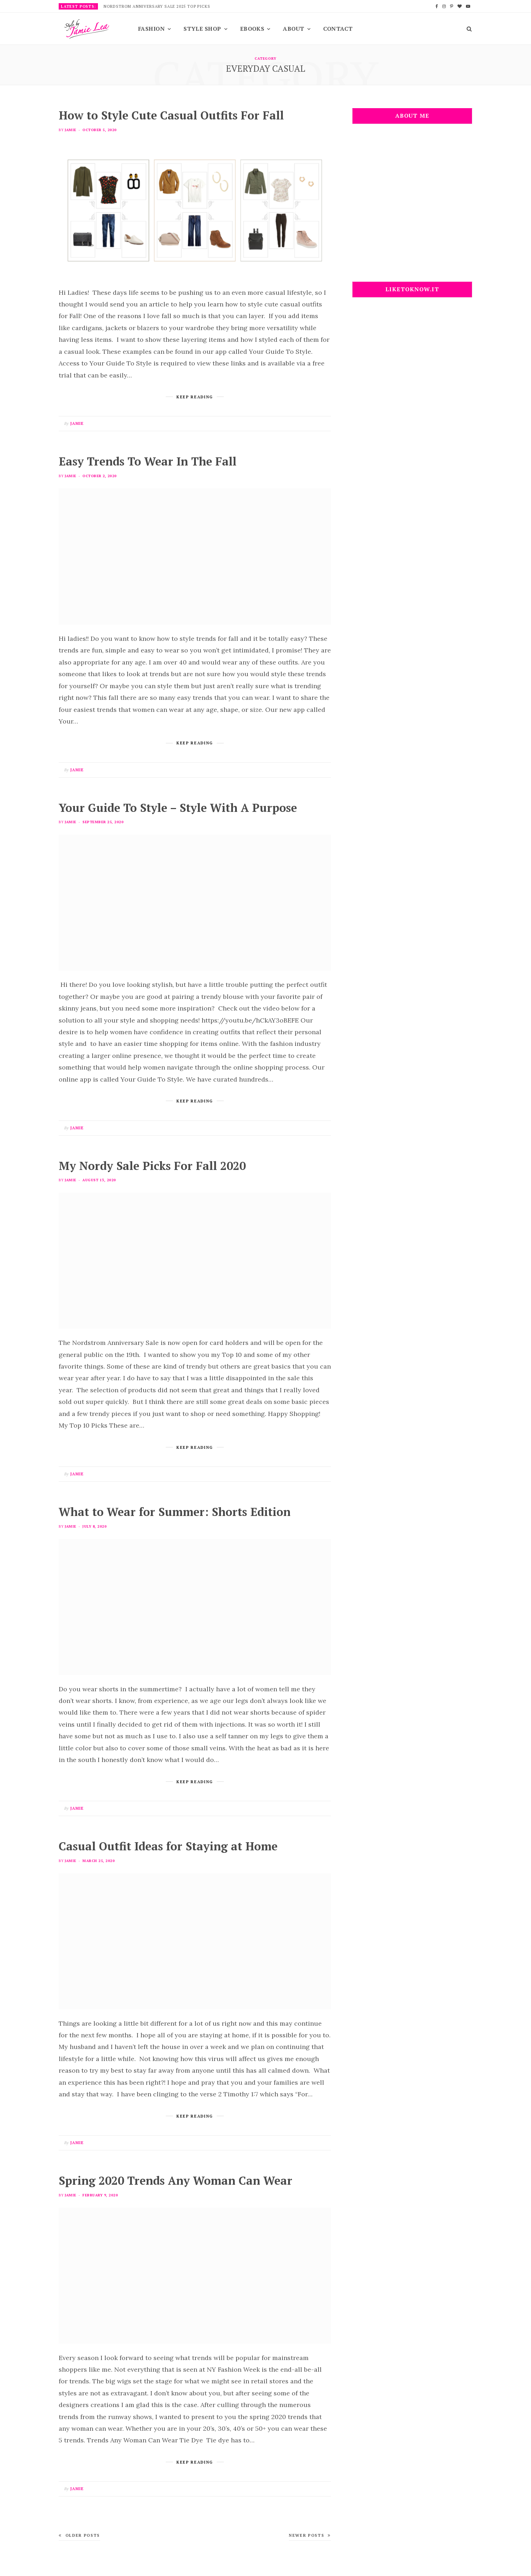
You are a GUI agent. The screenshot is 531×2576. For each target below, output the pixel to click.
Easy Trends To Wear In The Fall (148, 461)
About (293, 29)
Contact (338, 29)
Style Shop (202, 29)
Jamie (70, 130)
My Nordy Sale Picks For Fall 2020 (152, 1165)
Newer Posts (310, 2535)
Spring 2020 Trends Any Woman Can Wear (175, 2180)
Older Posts (79, 2535)
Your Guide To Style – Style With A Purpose (178, 807)
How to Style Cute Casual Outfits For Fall (171, 115)
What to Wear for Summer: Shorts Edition (175, 1511)
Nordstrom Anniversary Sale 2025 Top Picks (157, 6)
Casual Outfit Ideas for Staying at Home (168, 1846)
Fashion (151, 29)
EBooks (252, 29)
